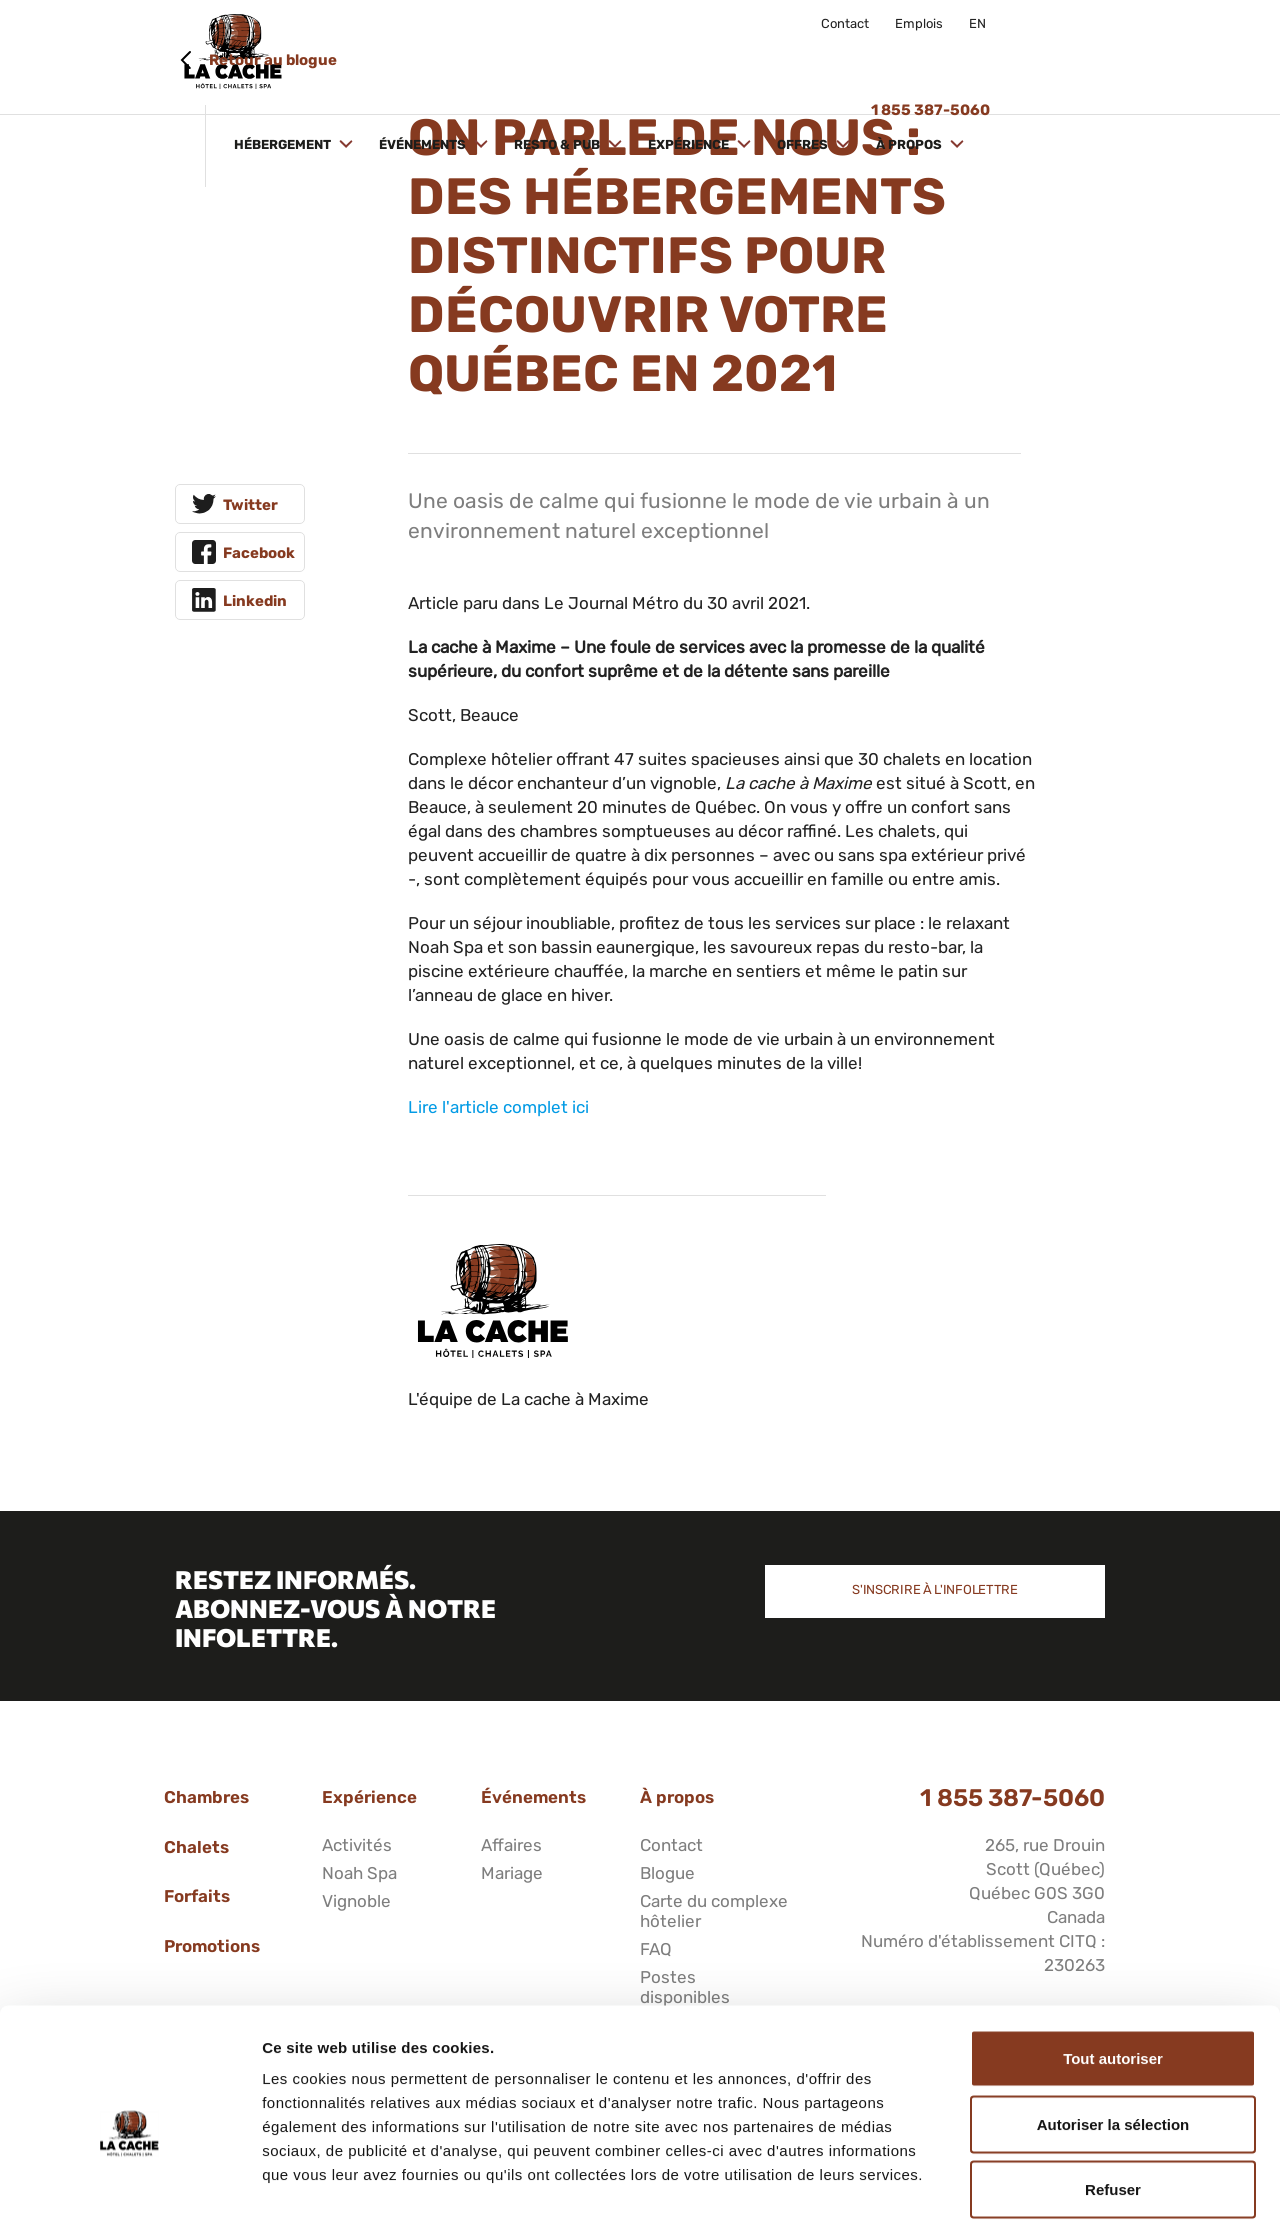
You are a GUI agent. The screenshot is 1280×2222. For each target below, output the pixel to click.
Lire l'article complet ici (498, 1107)
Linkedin (255, 601)
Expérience (805, 57)
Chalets (196, 1847)
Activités (357, 1845)
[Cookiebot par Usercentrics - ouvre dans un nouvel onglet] (129, 2183)
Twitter (250, 505)
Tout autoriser (1113, 1959)
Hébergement (399, 57)
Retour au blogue (273, 60)
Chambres (206, 1797)
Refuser (1113, 2090)
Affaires (511, 1845)
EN (977, 23)
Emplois (919, 23)
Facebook (259, 553)
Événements (539, 57)
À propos (1025, 57)
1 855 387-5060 (1012, 1798)
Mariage (512, 1873)
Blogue (667, 1873)
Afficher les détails (1101, 2182)
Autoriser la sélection (1113, 2025)
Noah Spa (359, 1873)
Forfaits (197, 1896)
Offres (919, 57)
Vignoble (356, 1901)
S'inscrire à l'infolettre (935, 1589)
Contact (845, 23)
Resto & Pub (673, 57)
